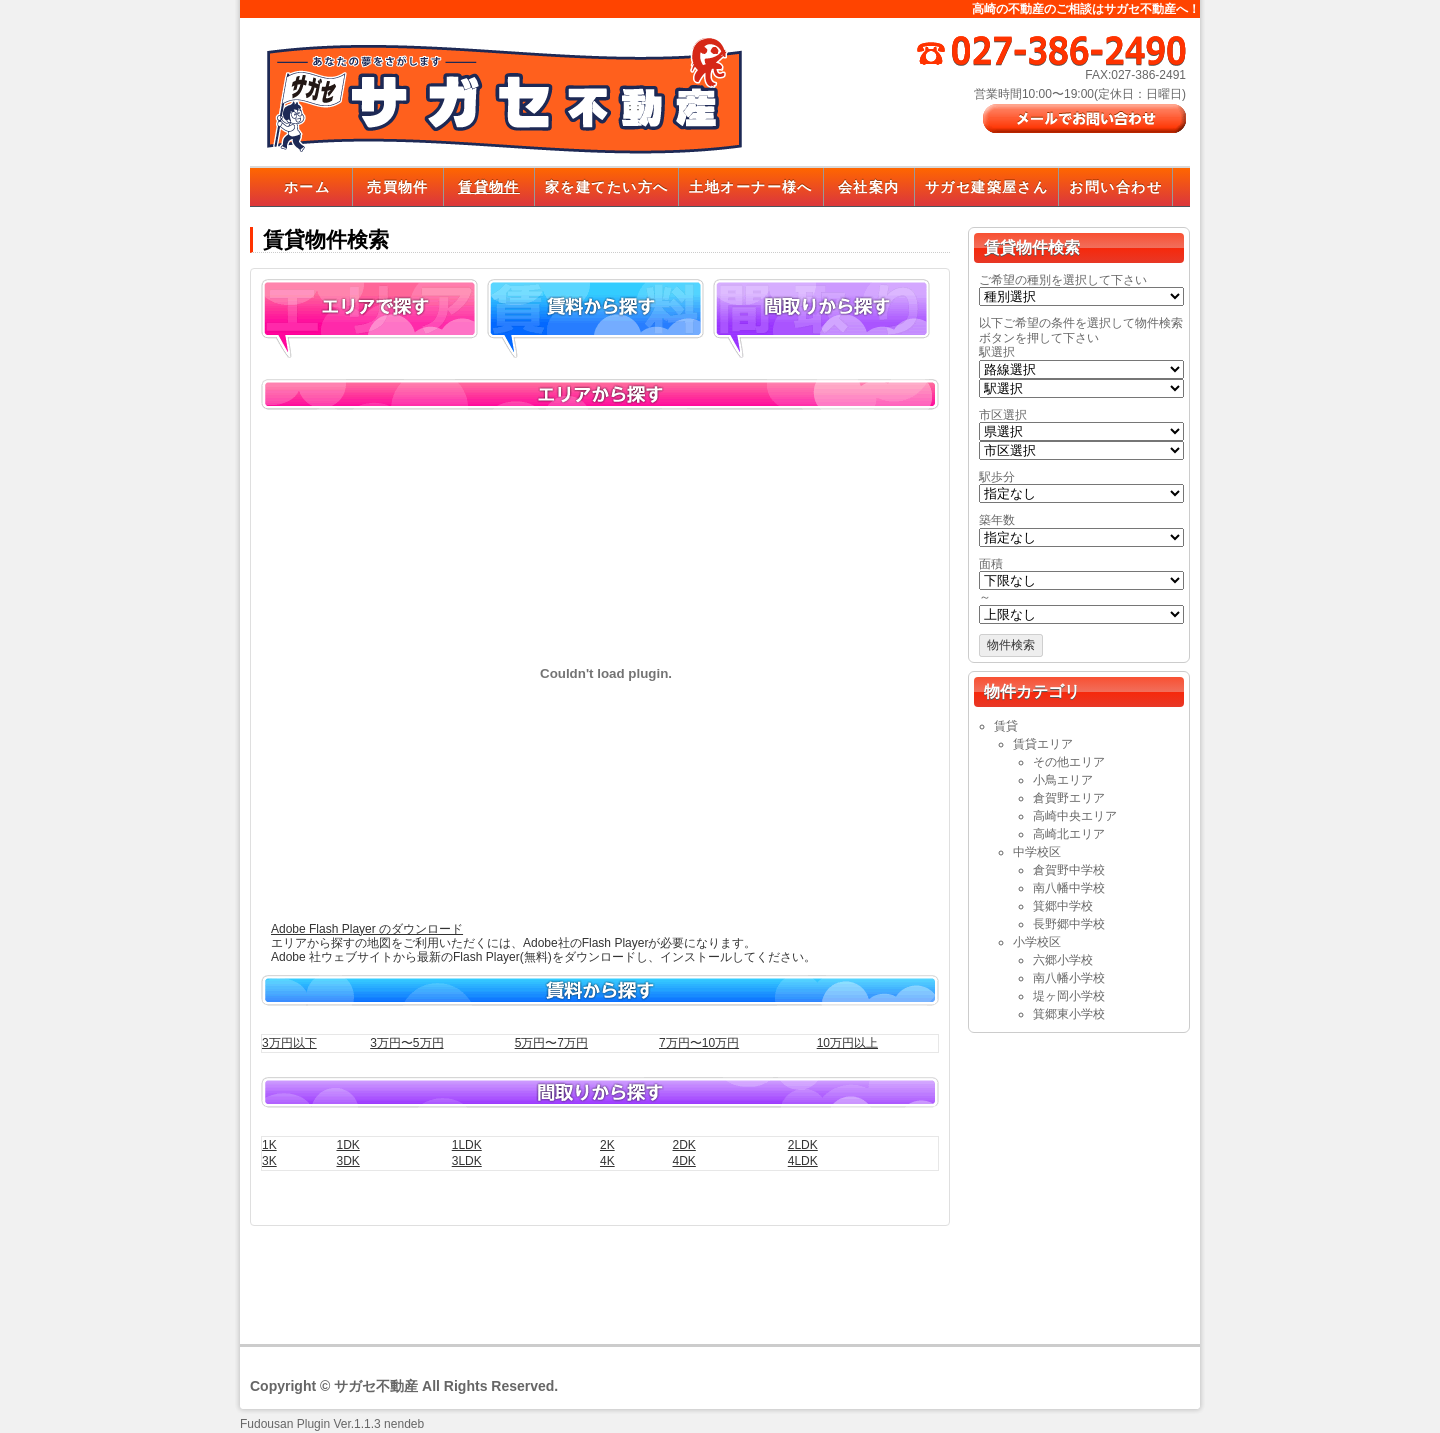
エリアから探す (369, 318)
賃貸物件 (489, 187)
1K (269, 1145)
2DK (683, 1145)
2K (607, 1145)
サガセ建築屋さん (986, 187)
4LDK (803, 1161)
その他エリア (1069, 762)
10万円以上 (847, 1043)
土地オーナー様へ (750, 187)
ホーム (307, 187)
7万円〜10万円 (699, 1043)
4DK (683, 1161)
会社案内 (869, 187)
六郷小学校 (1063, 960)
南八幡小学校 (1069, 978)
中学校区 (1037, 852)
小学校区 (1037, 942)
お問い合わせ (1115, 187)
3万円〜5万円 (406, 1043)
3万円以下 (289, 1043)
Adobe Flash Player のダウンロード (367, 929)
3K (269, 1161)
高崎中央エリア (1075, 816)
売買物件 (398, 187)
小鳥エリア (1063, 780)
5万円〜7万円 (551, 1043)
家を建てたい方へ (606, 187)
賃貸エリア (1043, 744)
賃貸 (1006, 726)
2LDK (803, 1145)
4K (607, 1161)
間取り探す (821, 318)
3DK (347, 1161)
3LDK (467, 1161)
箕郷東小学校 (1069, 1014)
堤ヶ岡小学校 (1069, 996)
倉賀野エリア (1069, 798)
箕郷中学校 (1063, 906)
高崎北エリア (1069, 834)
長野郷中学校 (1069, 924)
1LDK (467, 1145)
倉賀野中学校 (1069, 870)
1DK (347, 1145)
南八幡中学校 (1069, 888)
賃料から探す (595, 318)
